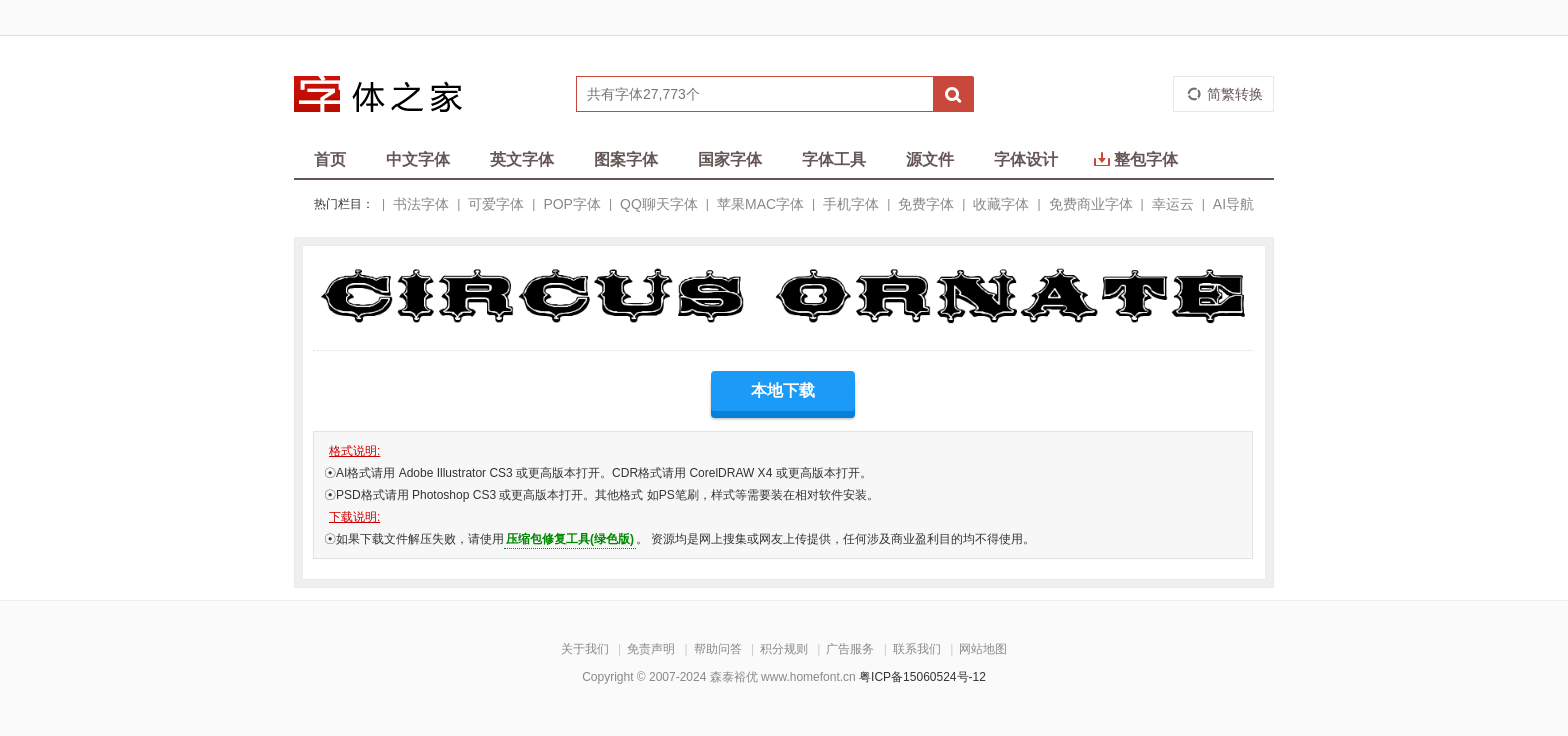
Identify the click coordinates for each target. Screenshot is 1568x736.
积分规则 (784, 649)
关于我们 (585, 649)
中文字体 (418, 159)
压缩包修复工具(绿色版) (570, 539)
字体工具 (834, 159)
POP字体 (572, 204)
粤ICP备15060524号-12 (922, 677)
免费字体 (926, 204)
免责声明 (651, 649)
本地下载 (783, 390)
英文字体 (522, 159)
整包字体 (1136, 159)
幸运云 (1173, 204)
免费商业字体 (1091, 204)
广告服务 (850, 649)
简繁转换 (1235, 94)
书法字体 (421, 204)
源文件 (930, 159)
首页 (330, 159)
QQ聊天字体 (659, 204)
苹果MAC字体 (760, 204)
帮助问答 (718, 649)
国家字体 (730, 159)
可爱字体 (496, 204)
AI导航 (1233, 204)
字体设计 (1026, 159)
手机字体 (851, 204)
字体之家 (391, 94)
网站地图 (983, 649)
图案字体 (626, 159)
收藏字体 (1001, 204)
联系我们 (917, 649)
